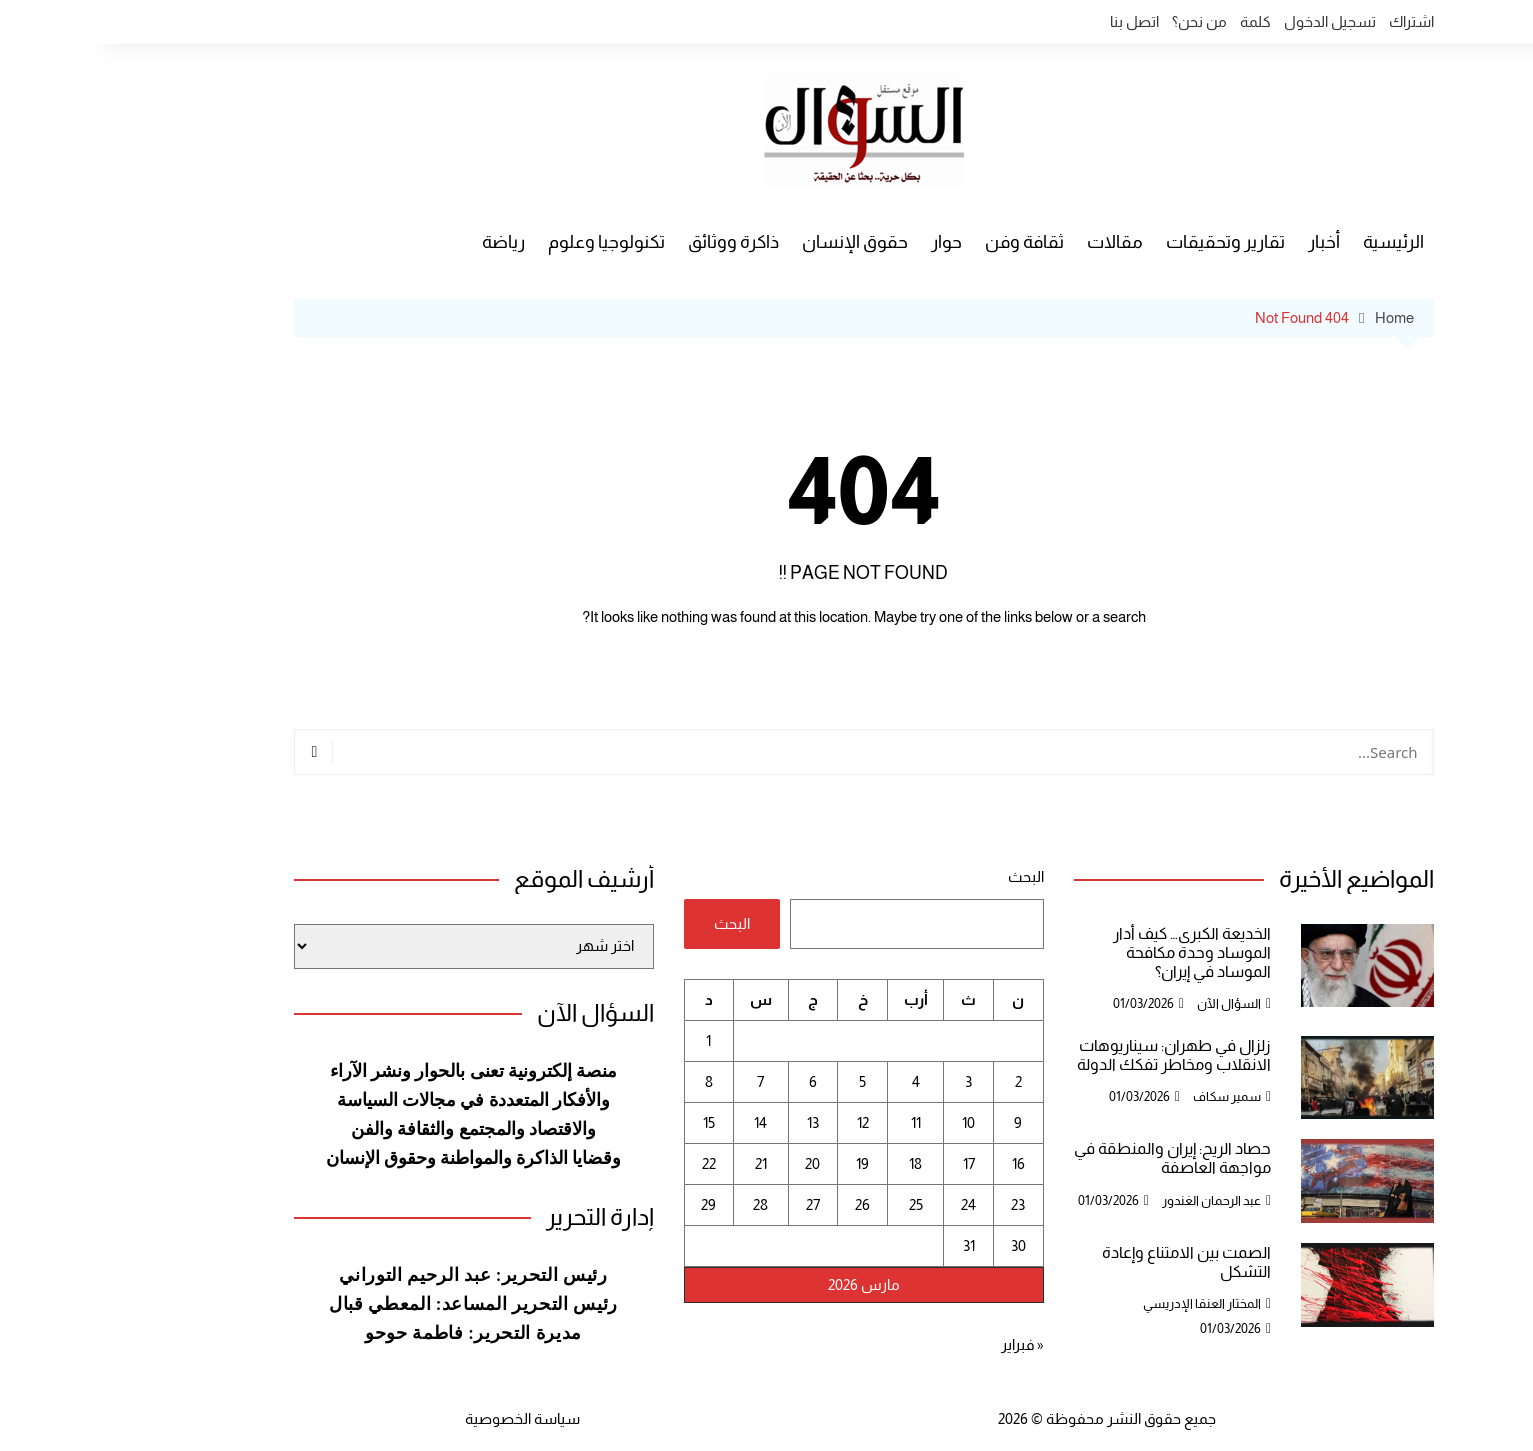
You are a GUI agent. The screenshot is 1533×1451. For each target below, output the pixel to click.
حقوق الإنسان (758, 242)
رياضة (406, 242)
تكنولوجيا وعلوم (509, 242)
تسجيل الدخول (1233, 21)
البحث (929, 876)
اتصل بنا (1037, 21)
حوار (849, 242)
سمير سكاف (1130, 1096)
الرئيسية (1296, 242)
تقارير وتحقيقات (1128, 242)
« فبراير (925, 1344)
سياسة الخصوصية (425, 1418)
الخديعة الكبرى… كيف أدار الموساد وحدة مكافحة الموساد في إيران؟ (1095, 952)
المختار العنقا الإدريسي (1105, 1303)
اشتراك (1314, 21)
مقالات (1018, 242)
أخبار (1227, 242)
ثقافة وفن (927, 242)
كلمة (1158, 21)
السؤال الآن (1132, 1003)
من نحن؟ (1102, 21)
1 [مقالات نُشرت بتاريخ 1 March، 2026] (611, 1040)
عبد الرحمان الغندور (1114, 1200)
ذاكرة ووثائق (636, 242)
